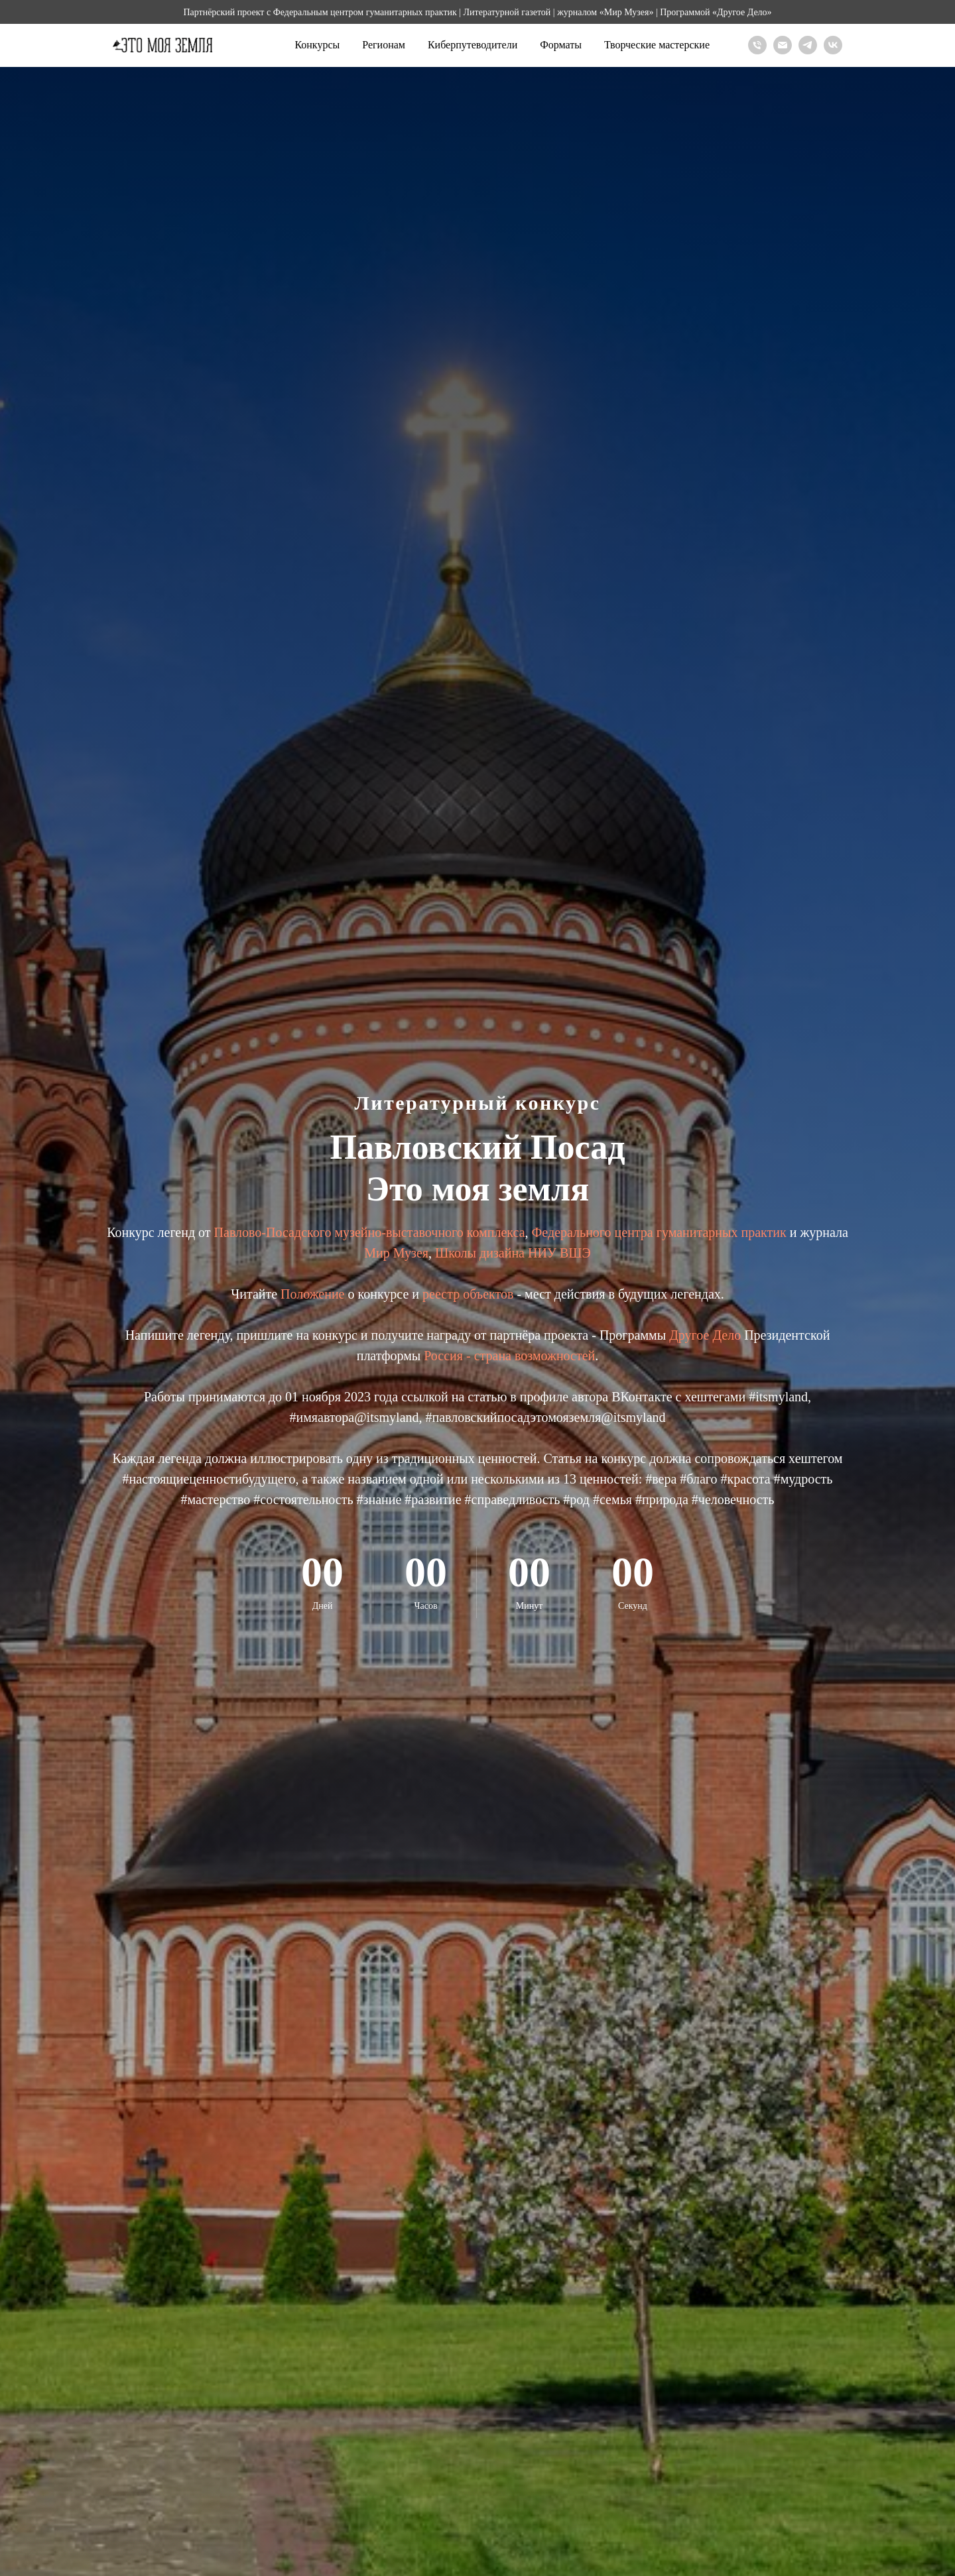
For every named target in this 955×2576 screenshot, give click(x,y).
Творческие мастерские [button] (657, 44)
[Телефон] (757, 45)
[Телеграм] (807, 45)
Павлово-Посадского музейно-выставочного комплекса (369, 1232)
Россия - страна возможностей (509, 1355)
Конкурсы (317, 44)
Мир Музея (396, 1253)
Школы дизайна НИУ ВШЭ (513, 1253)
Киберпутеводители (472, 44)
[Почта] (782, 45)
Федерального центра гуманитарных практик (659, 1232)
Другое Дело (705, 1335)
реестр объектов (467, 1294)
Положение (314, 1294)
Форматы (561, 44)
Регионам (383, 44)
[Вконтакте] (833, 45)
